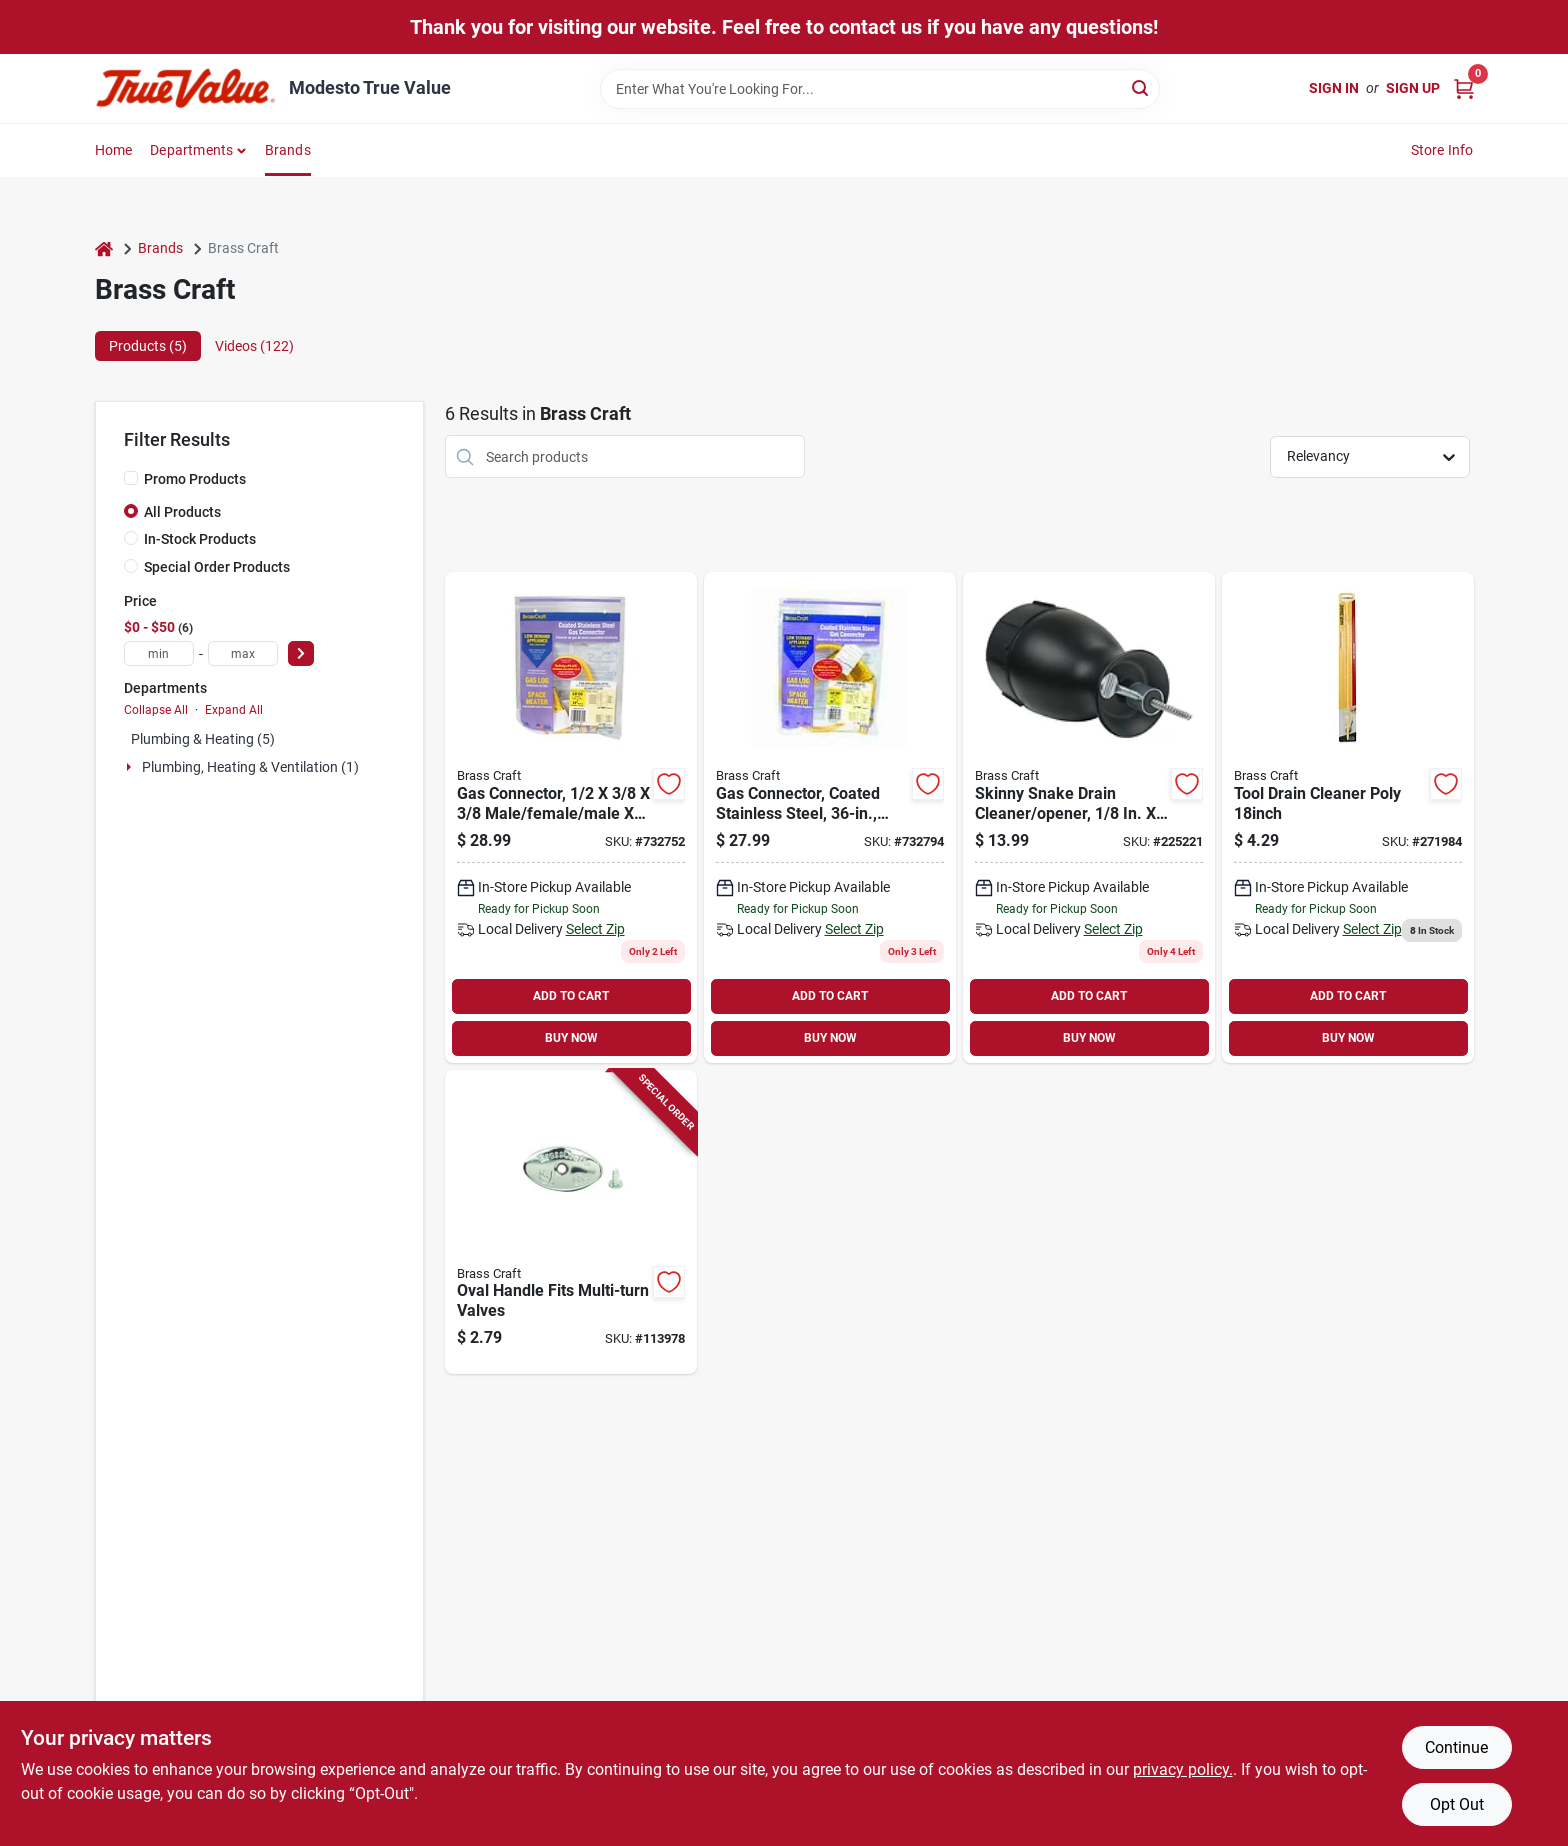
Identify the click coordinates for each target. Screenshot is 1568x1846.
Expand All (234, 710)
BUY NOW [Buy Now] (571, 1038)
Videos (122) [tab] (254, 346)
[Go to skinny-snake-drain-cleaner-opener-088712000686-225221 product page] (1089, 817)
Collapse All (156, 710)
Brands (288, 150)
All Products (182, 512)
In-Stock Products (200, 539)
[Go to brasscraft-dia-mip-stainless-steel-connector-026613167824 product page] (830, 817)
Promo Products (195, 479)
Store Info (1442, 150)
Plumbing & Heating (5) (203, 739)
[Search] (1141, 87)
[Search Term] (880, 89)
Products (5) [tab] (148, 346)
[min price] (159, 653)
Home (114, 150)
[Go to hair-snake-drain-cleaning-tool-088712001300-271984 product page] (1348, 817)
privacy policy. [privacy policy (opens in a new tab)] (1183, 1769)
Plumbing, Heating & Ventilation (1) (250, 767)
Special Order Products (217, 567)
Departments (191, 150)
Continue (1456, 1747)
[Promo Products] (131, 478)
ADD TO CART (571, 996)
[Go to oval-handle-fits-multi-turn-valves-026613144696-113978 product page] (571, 1222)
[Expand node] (131, 767)
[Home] (104, 248)
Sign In (1334, 88)
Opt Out (1457, 1804)
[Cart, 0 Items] (1464, 88)
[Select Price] (301, 653)
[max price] (243, 653)
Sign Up (1413, 88)
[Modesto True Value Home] (185, 88)
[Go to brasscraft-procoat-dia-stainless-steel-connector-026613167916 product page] (571, 817)
